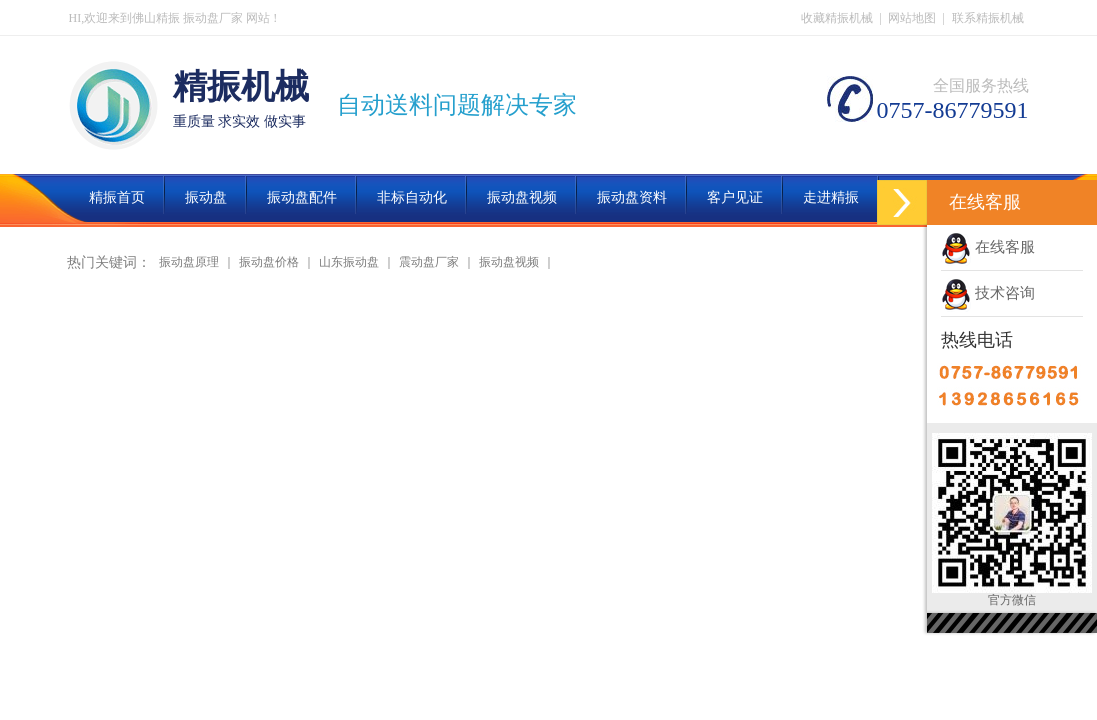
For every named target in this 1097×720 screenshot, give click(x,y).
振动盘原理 (189, 262)
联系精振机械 (988, 18)
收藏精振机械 (837, 18)
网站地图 (912, 18)
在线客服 (988, 247)
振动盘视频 (509, 262)
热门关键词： (109, 262)
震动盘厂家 (429, 262)
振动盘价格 (269, 262)
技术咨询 (988, 293)
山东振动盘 (349, 262)
